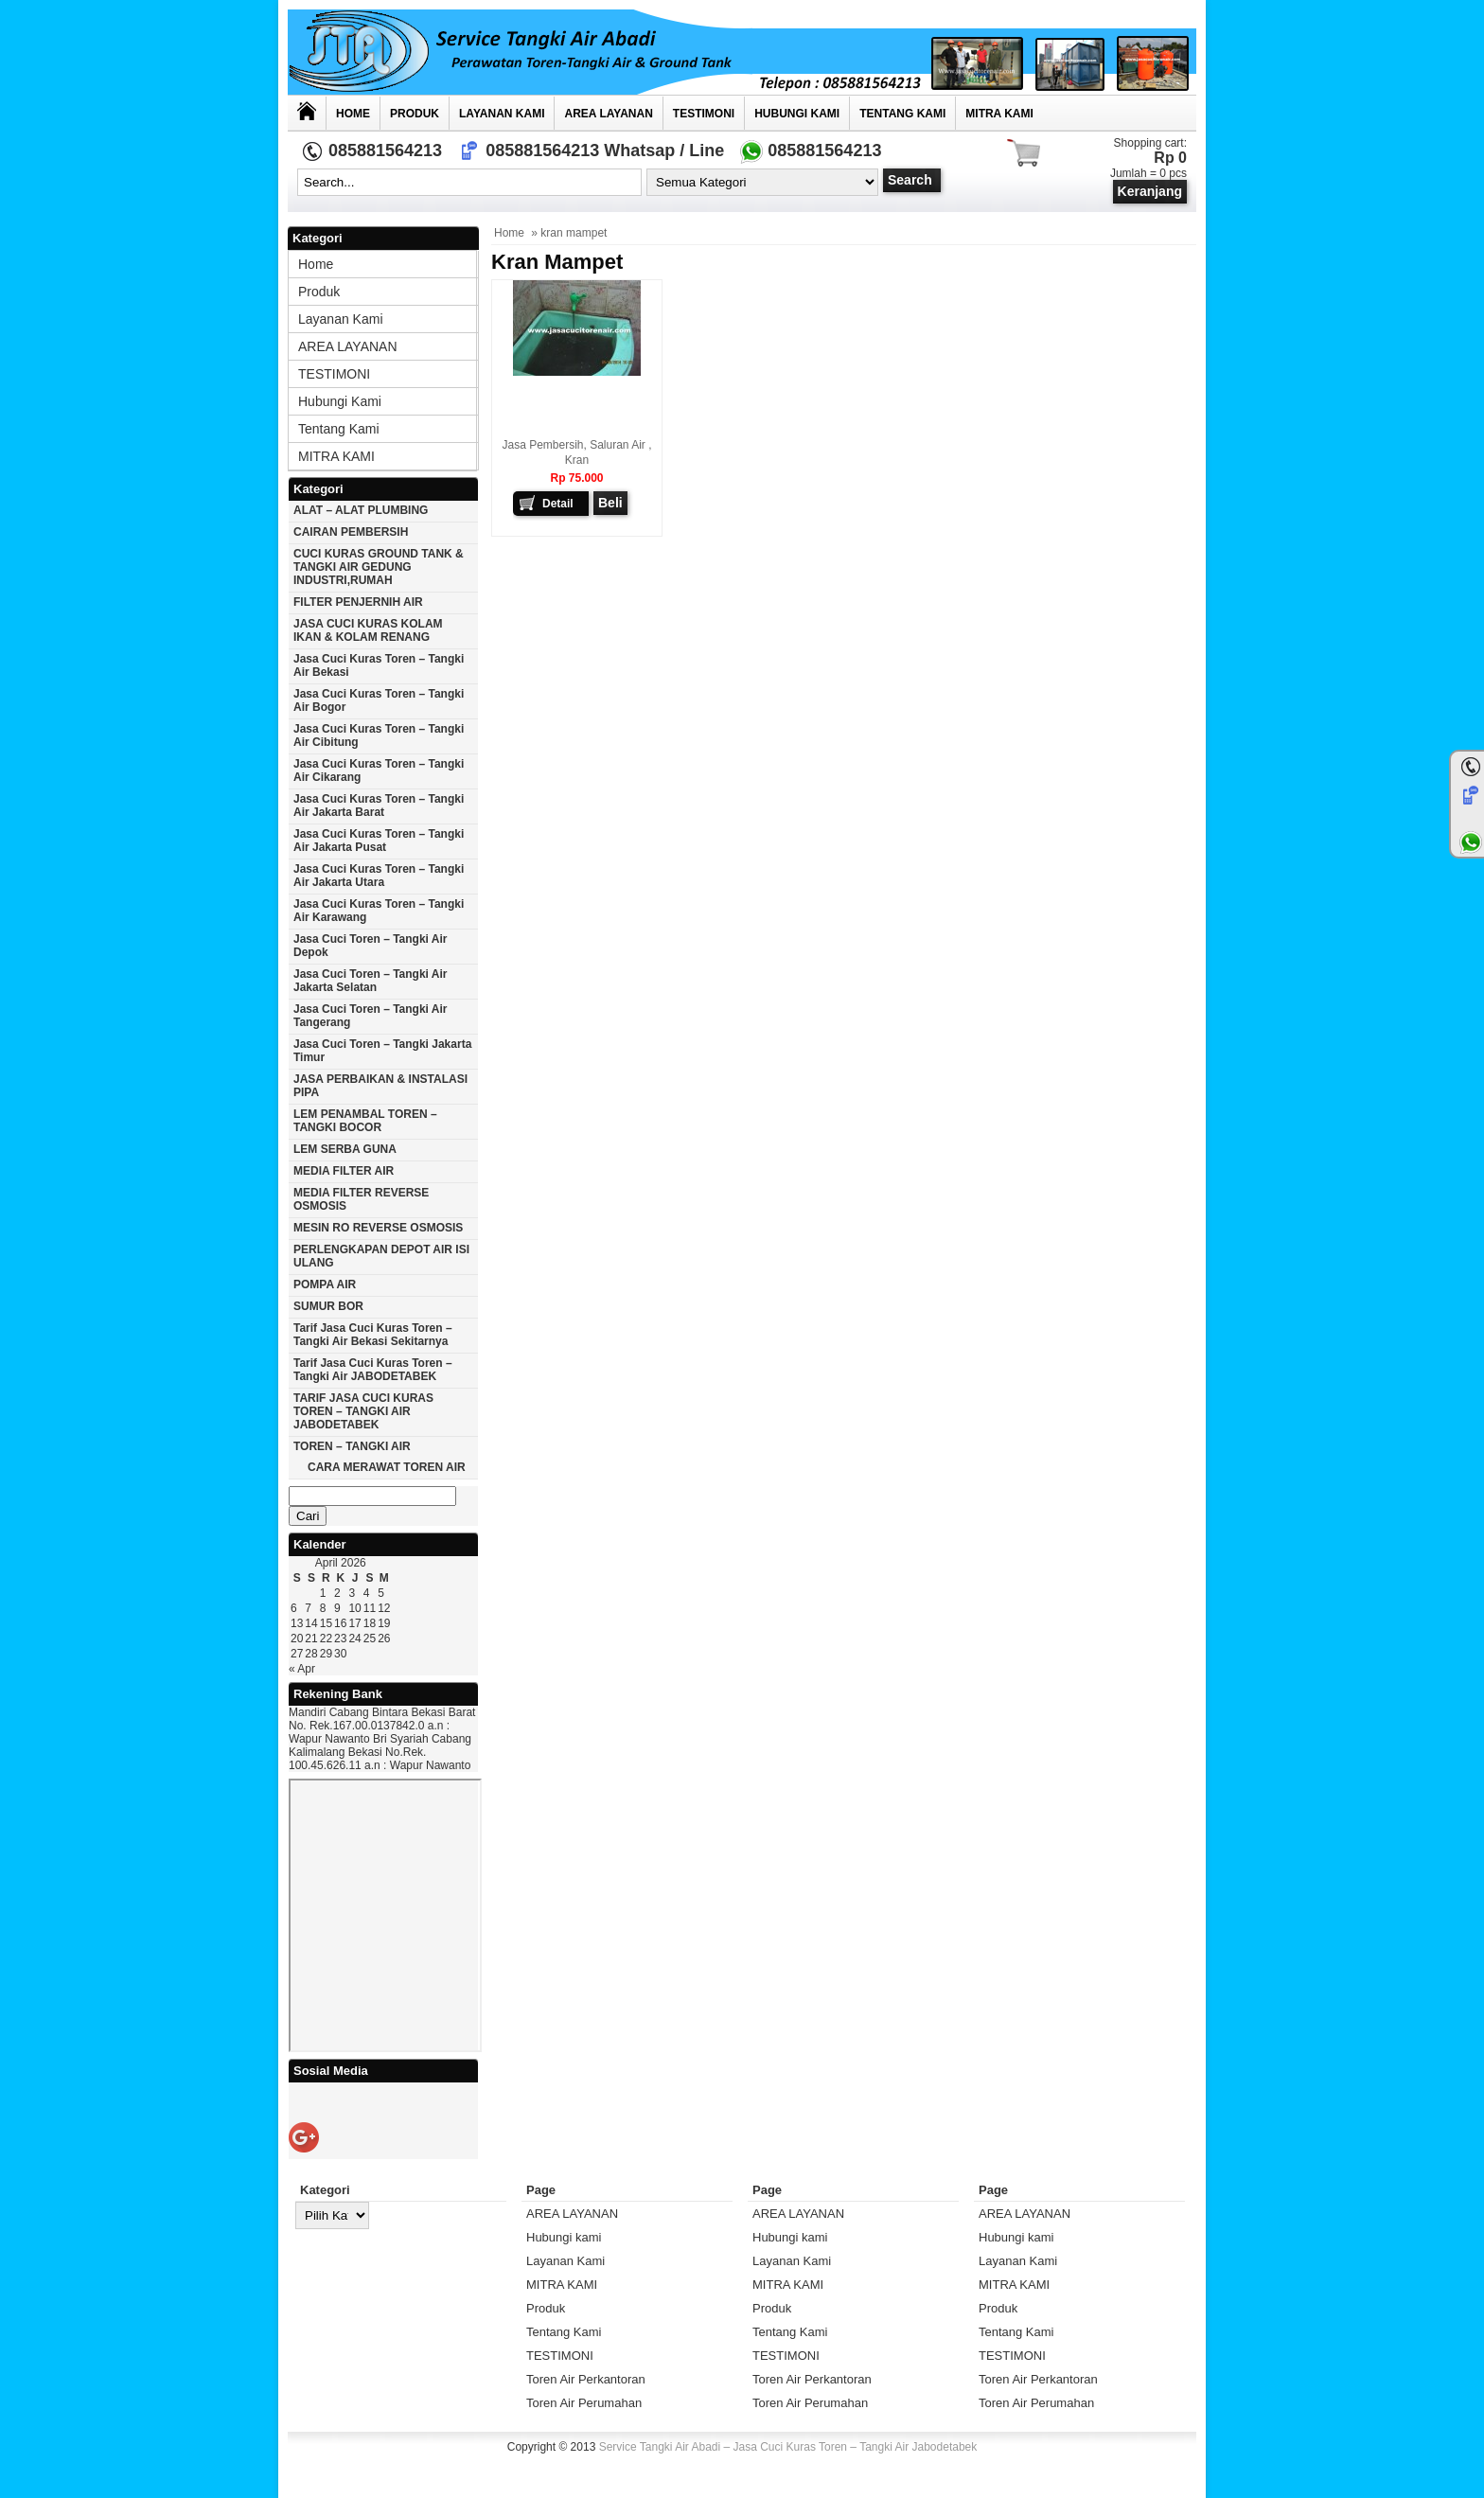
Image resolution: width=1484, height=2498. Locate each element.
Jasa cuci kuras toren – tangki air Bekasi (378, 665)
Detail (558, 503)
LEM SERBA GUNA (345, 1149)
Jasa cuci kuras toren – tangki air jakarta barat (378, 805)
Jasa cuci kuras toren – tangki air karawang (378, 910)
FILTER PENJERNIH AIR (358, 602)
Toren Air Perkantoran (585, 2379)
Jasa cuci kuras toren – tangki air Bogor (378, 700)
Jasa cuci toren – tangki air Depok (370, 945)
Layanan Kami (501, 113)
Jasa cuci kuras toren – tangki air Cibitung (378, 735)
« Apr (302, 1668)
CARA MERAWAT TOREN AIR (387, 1467)
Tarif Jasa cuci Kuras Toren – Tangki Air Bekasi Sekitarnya (372, 1334)
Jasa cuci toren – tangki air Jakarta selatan (370, 980)
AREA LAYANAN (608, 113)
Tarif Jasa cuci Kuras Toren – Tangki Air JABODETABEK (372, 1369)
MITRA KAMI (999, 113)
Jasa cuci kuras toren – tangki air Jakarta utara (378, 875)
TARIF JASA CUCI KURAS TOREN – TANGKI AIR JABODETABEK (363, 1411)
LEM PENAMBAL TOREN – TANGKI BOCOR (365, 1120)
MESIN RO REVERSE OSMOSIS (378, 1227)
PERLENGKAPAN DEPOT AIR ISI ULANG (381, 1256)
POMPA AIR (324, 1284)
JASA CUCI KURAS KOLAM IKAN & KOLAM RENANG (368, 630)
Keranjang (1150, 191)
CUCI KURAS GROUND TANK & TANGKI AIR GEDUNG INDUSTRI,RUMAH (378, 567)
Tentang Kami (902, 113)
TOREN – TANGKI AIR (352, 1446)
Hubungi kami (796, 113)
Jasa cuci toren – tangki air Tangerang (370, 1015)
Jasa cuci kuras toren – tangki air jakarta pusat (378, 840)
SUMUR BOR (328, 1306)
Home (353, 113)
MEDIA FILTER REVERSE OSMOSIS (361, 1199)
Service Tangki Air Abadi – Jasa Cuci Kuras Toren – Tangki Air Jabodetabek (788, 2447)
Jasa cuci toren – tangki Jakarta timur (382, 1050)
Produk (414, 113)
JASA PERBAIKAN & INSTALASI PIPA (380, 1085)
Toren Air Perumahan (584, 2403)
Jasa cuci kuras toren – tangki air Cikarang (378, 770)
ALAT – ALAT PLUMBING (360, 510)
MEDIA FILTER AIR (343, 1171)
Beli (610, 502)
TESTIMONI (703, 113)
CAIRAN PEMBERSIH (350, 532)
